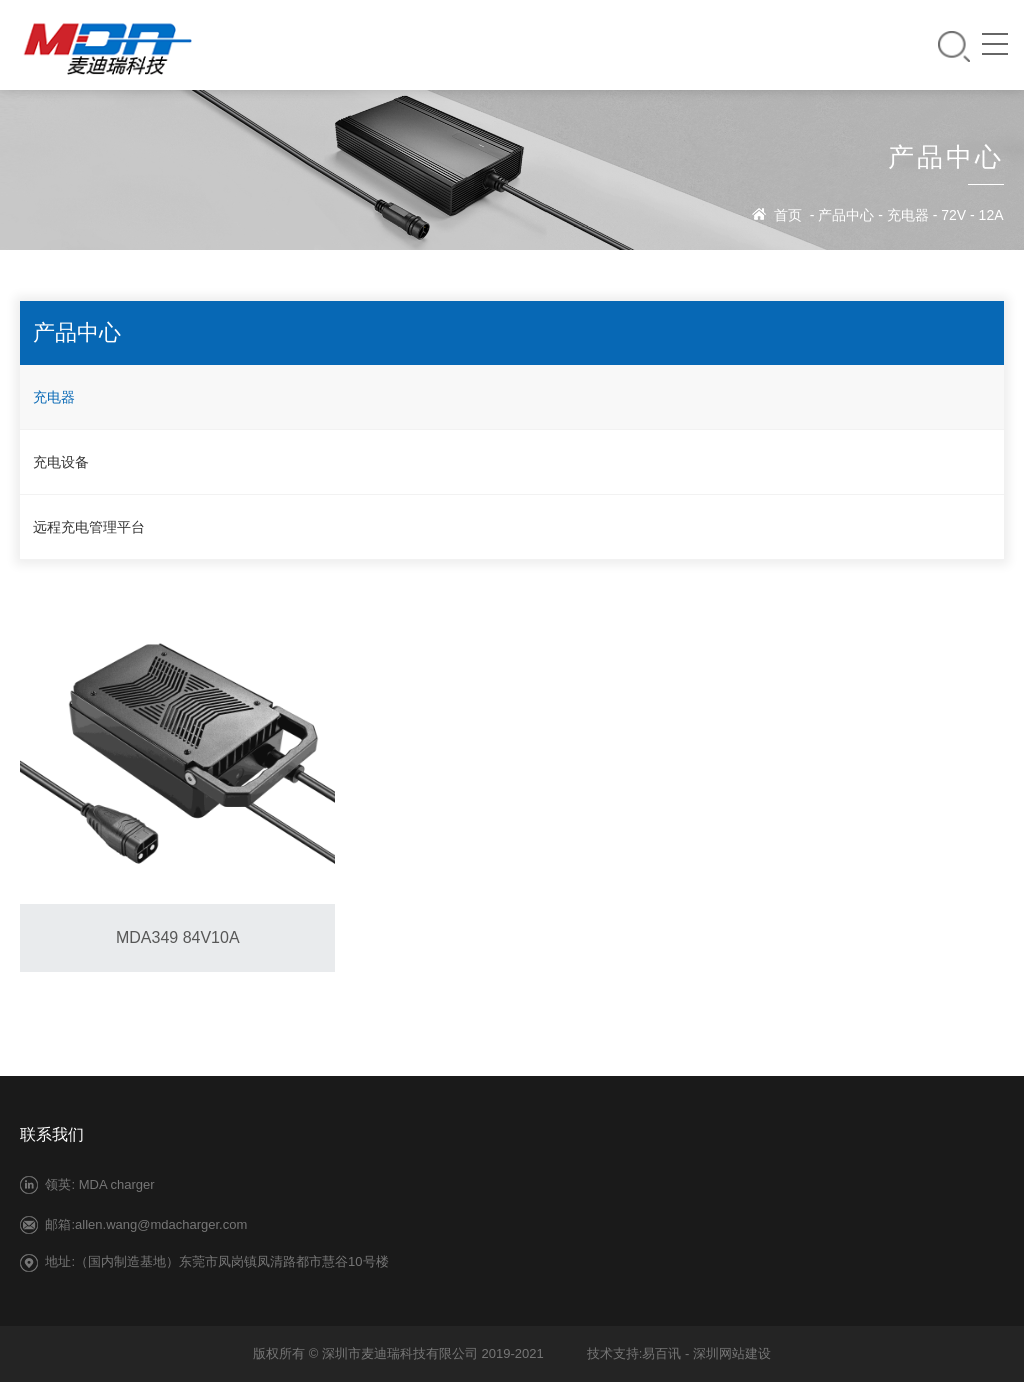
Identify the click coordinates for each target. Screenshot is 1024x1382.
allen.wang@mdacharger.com (161, 1224)
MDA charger (117, 1184)
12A (991, 215)
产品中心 (846, 215)
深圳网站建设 (732, 1353)
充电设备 (61, 462)
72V (953, 215)
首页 (788, 215)
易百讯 (661, 1353)
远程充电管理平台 (89, 527)
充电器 (908, 215)
